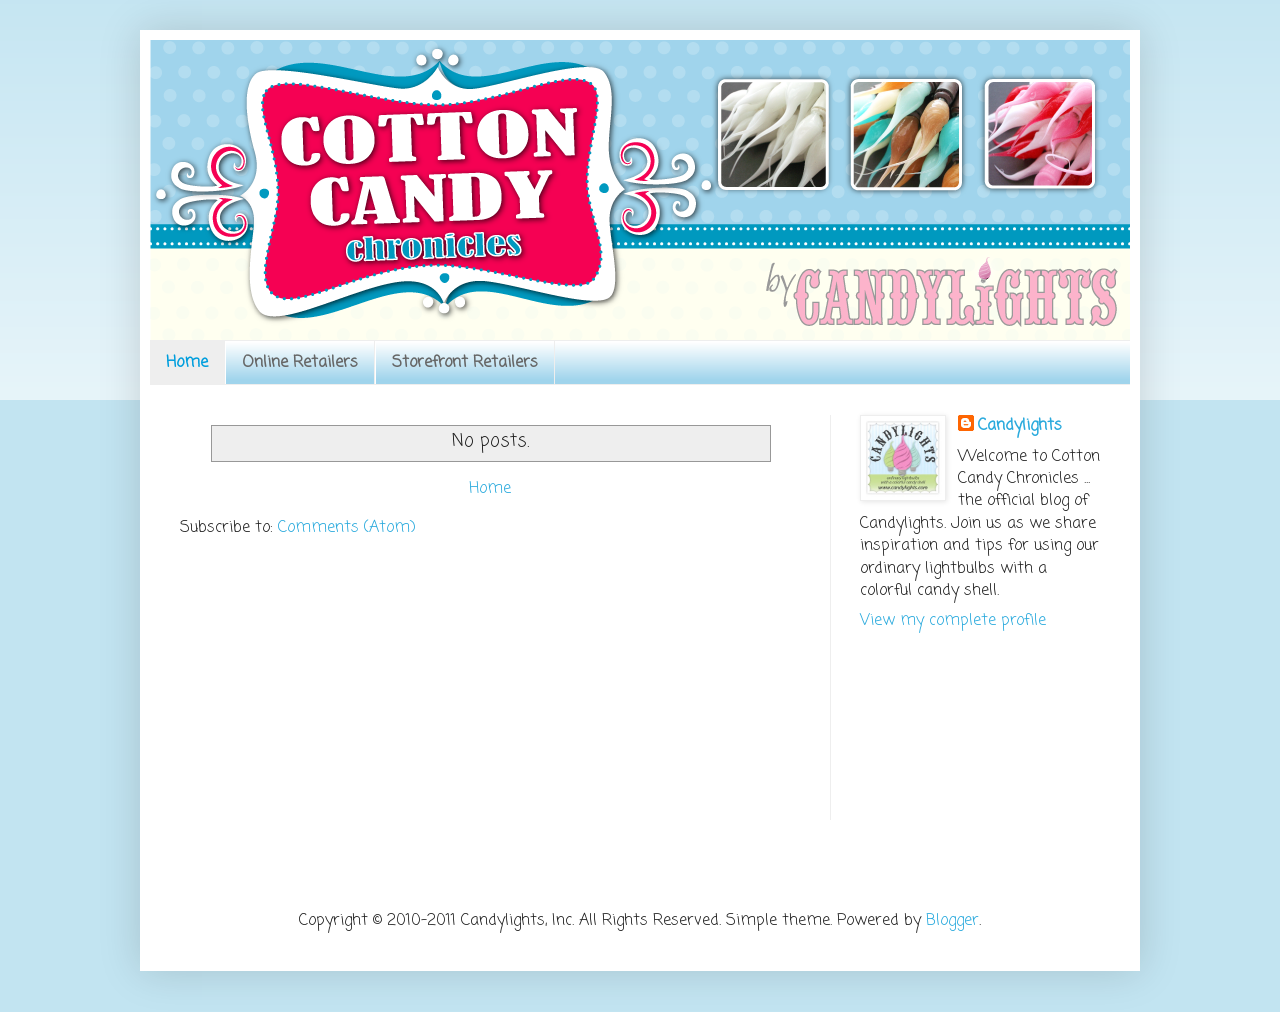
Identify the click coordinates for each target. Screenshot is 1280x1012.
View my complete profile (953, 621)
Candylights (1020, 426)
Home (187, 363)
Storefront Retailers (465, 363)
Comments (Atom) (347, 528)
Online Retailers (300, 363)
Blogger (952, 921)
